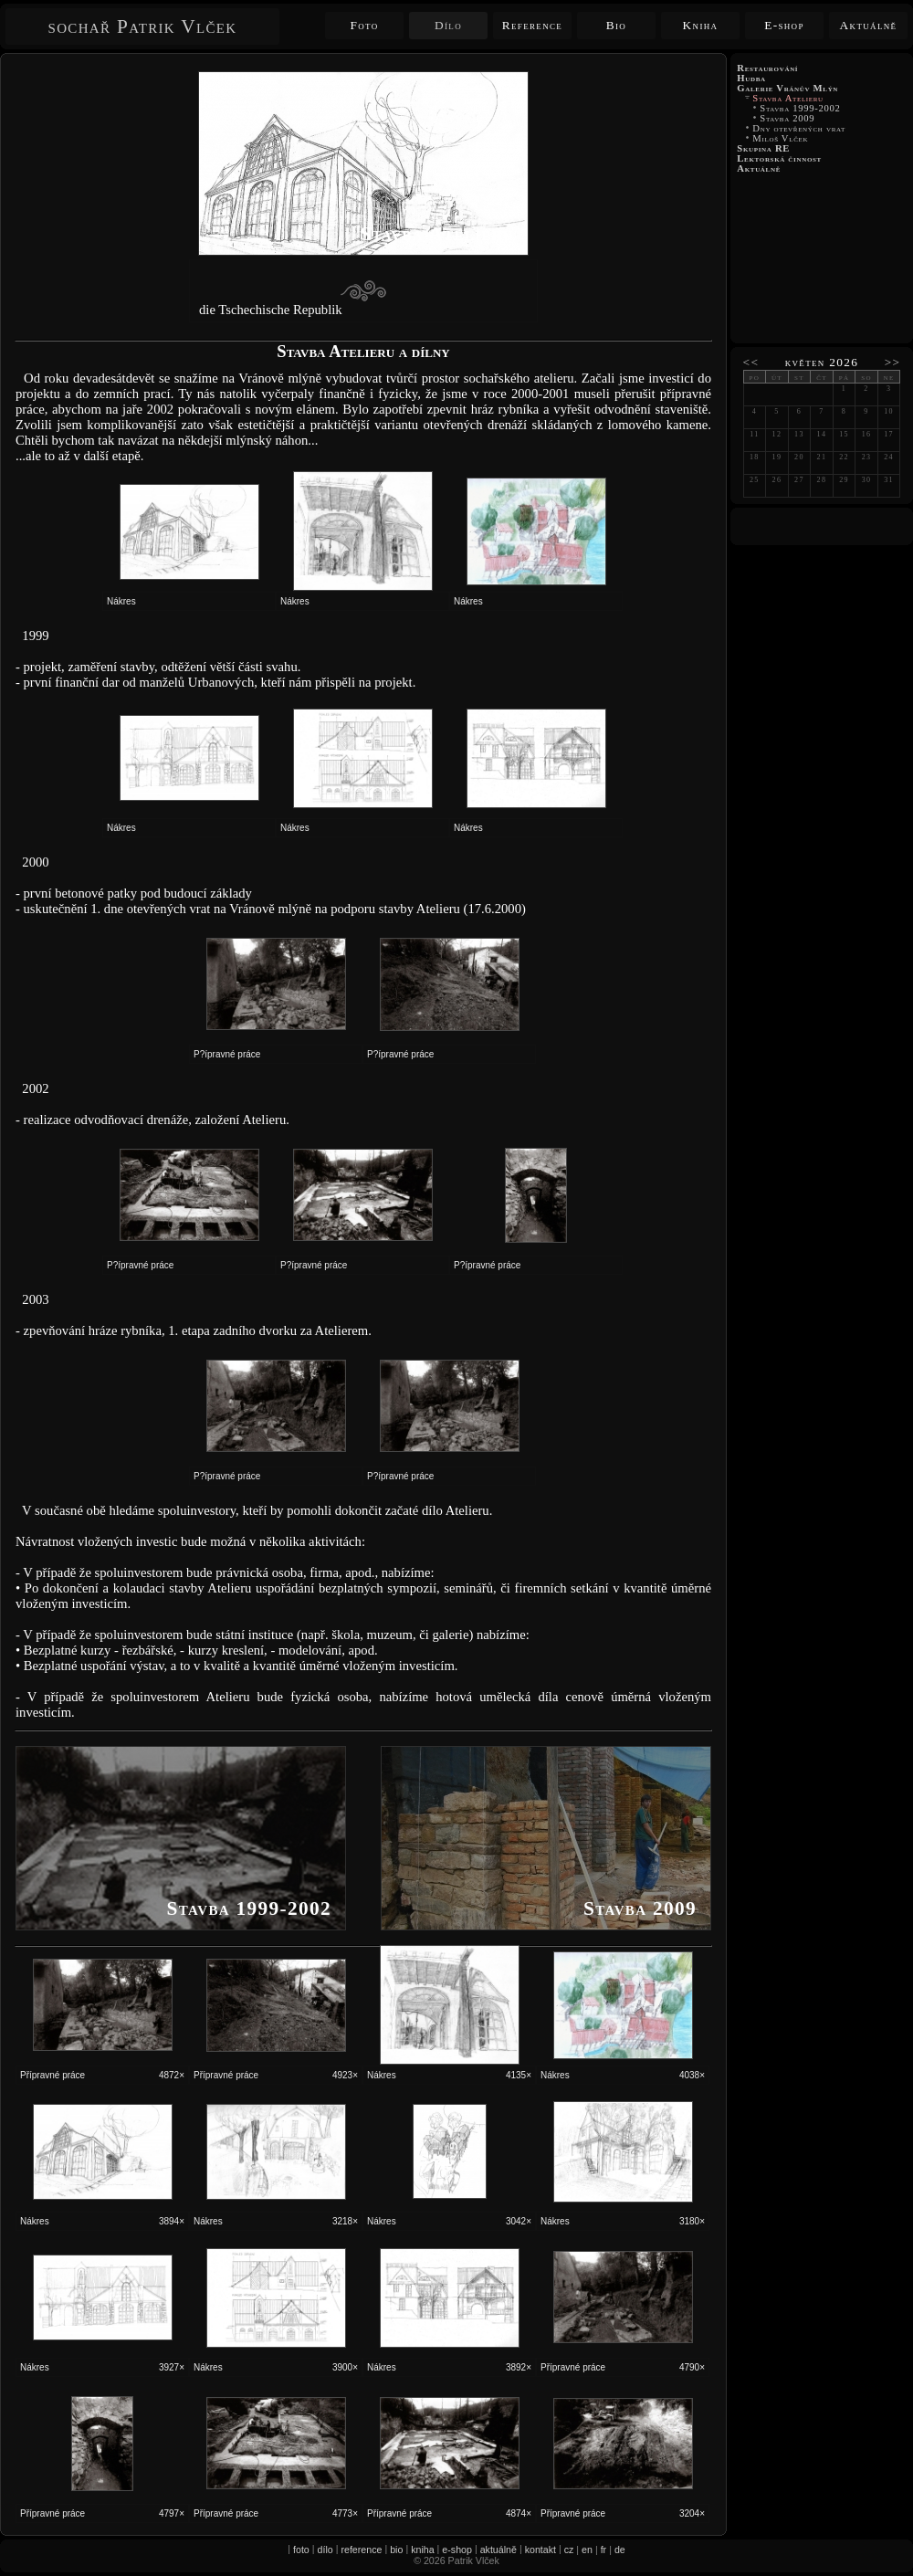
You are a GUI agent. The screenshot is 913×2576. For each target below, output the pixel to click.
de (619, 2549)
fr (604, 2549)
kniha (422, 2549)
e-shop (457, 2549)
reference (361, 2549)
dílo (325, 2549)
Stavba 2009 (787, 118)
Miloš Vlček (780, 138)
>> (893, 362)
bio (396, 2549)
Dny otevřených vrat (799, 128)
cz (569, 2549)
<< (751, 362)
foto (301, 2549)
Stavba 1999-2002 (800, 108)
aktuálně (498, 2549)
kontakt (540, 2549)
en (587, 2549)
